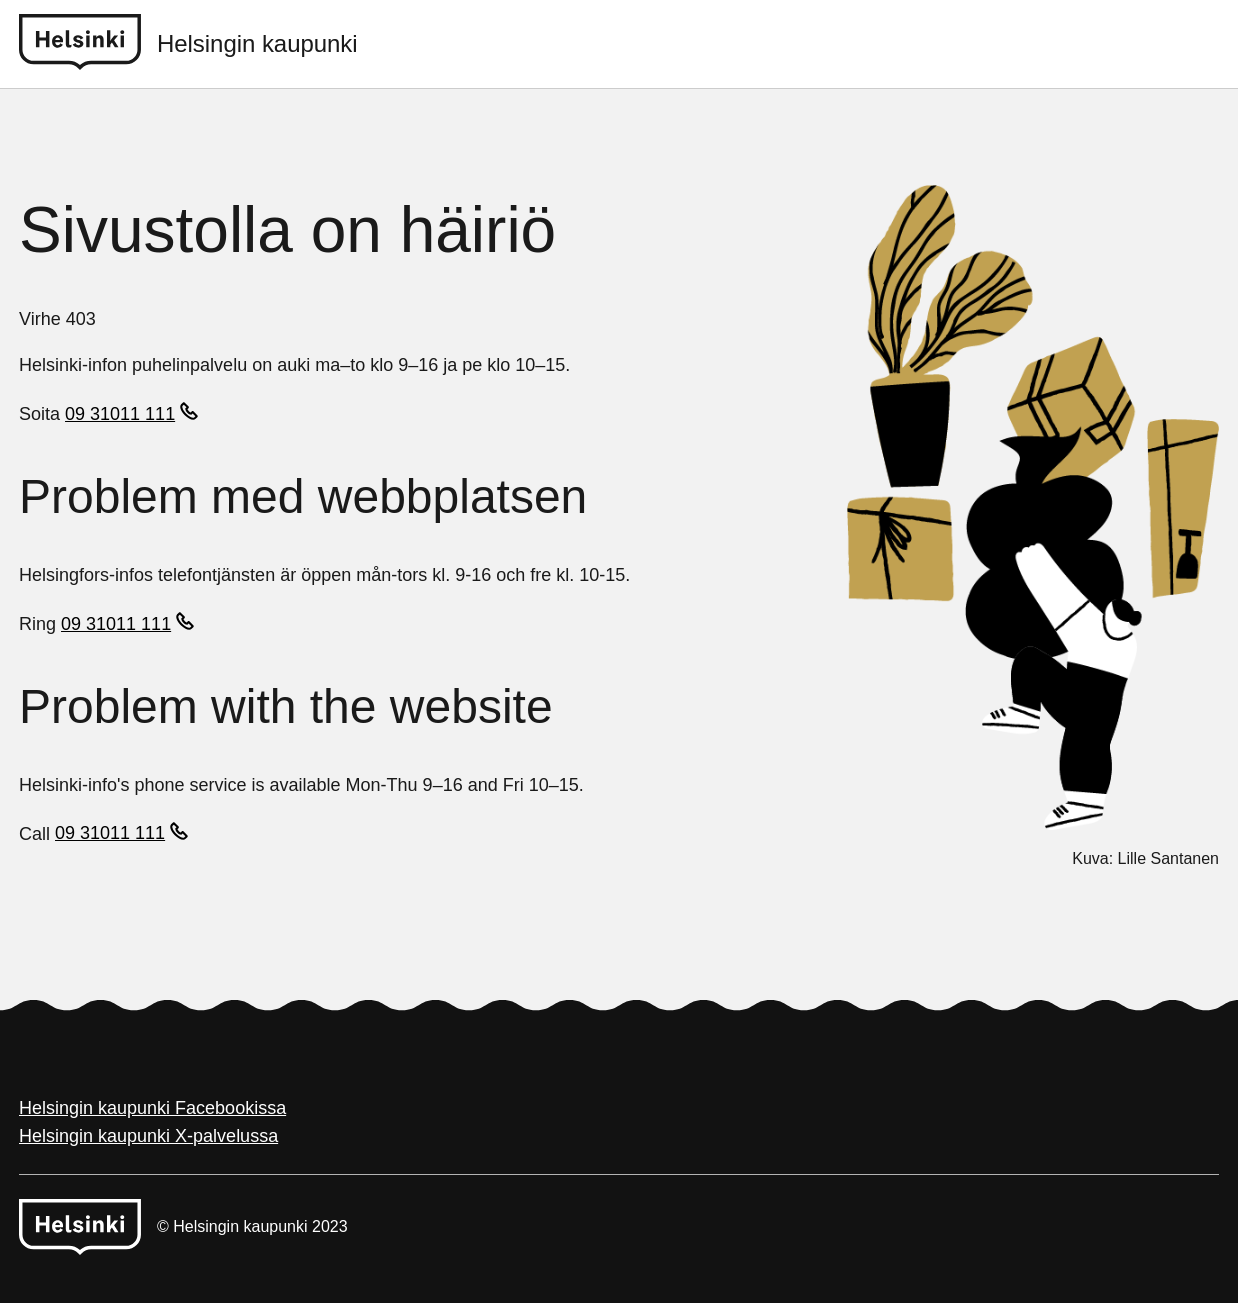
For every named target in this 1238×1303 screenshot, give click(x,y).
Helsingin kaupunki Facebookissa (152, 1108)
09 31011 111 (120, 414)
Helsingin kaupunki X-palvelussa (148, 1136)
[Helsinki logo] (88, 44)
